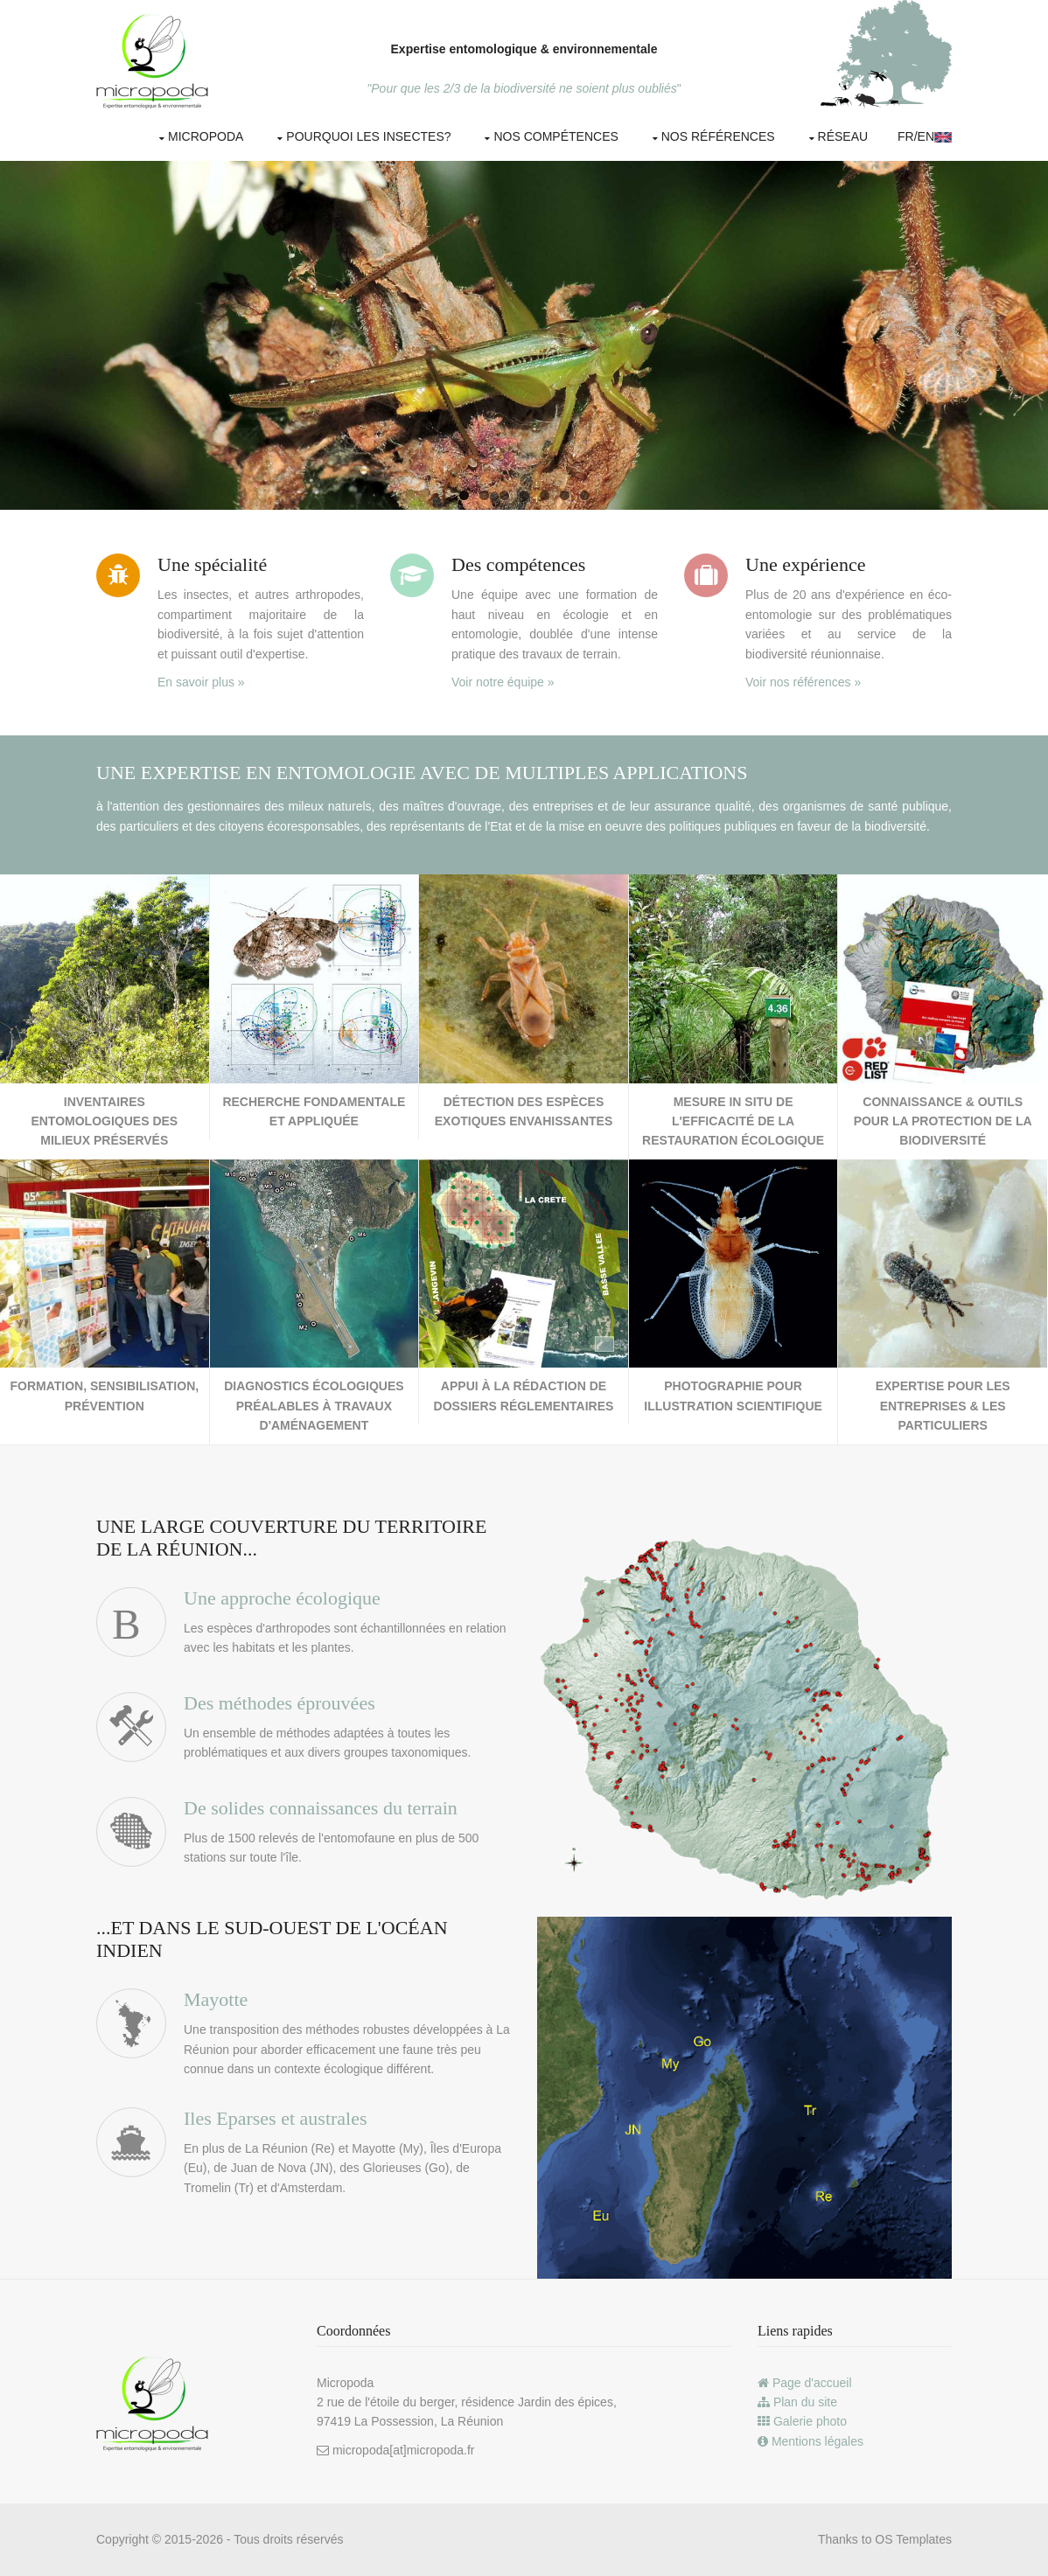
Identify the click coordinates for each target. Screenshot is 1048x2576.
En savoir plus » (201, 682)
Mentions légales (810, 2441)
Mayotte (216, 1999)
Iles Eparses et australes (275, 2118)
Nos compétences (555, 136)
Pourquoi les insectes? (368, 136)
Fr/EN (925, 136)
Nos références (718, 136)
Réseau (843, 136)
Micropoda (205, 136)
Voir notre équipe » (503, 682)
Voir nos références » (803, 682)
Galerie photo (802, 2421)
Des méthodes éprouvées (279, 1703)
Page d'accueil (805, 2383)
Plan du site (797, 2402)
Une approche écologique (282, 1598)
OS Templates (913, 2539)
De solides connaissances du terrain (321, 1808)
